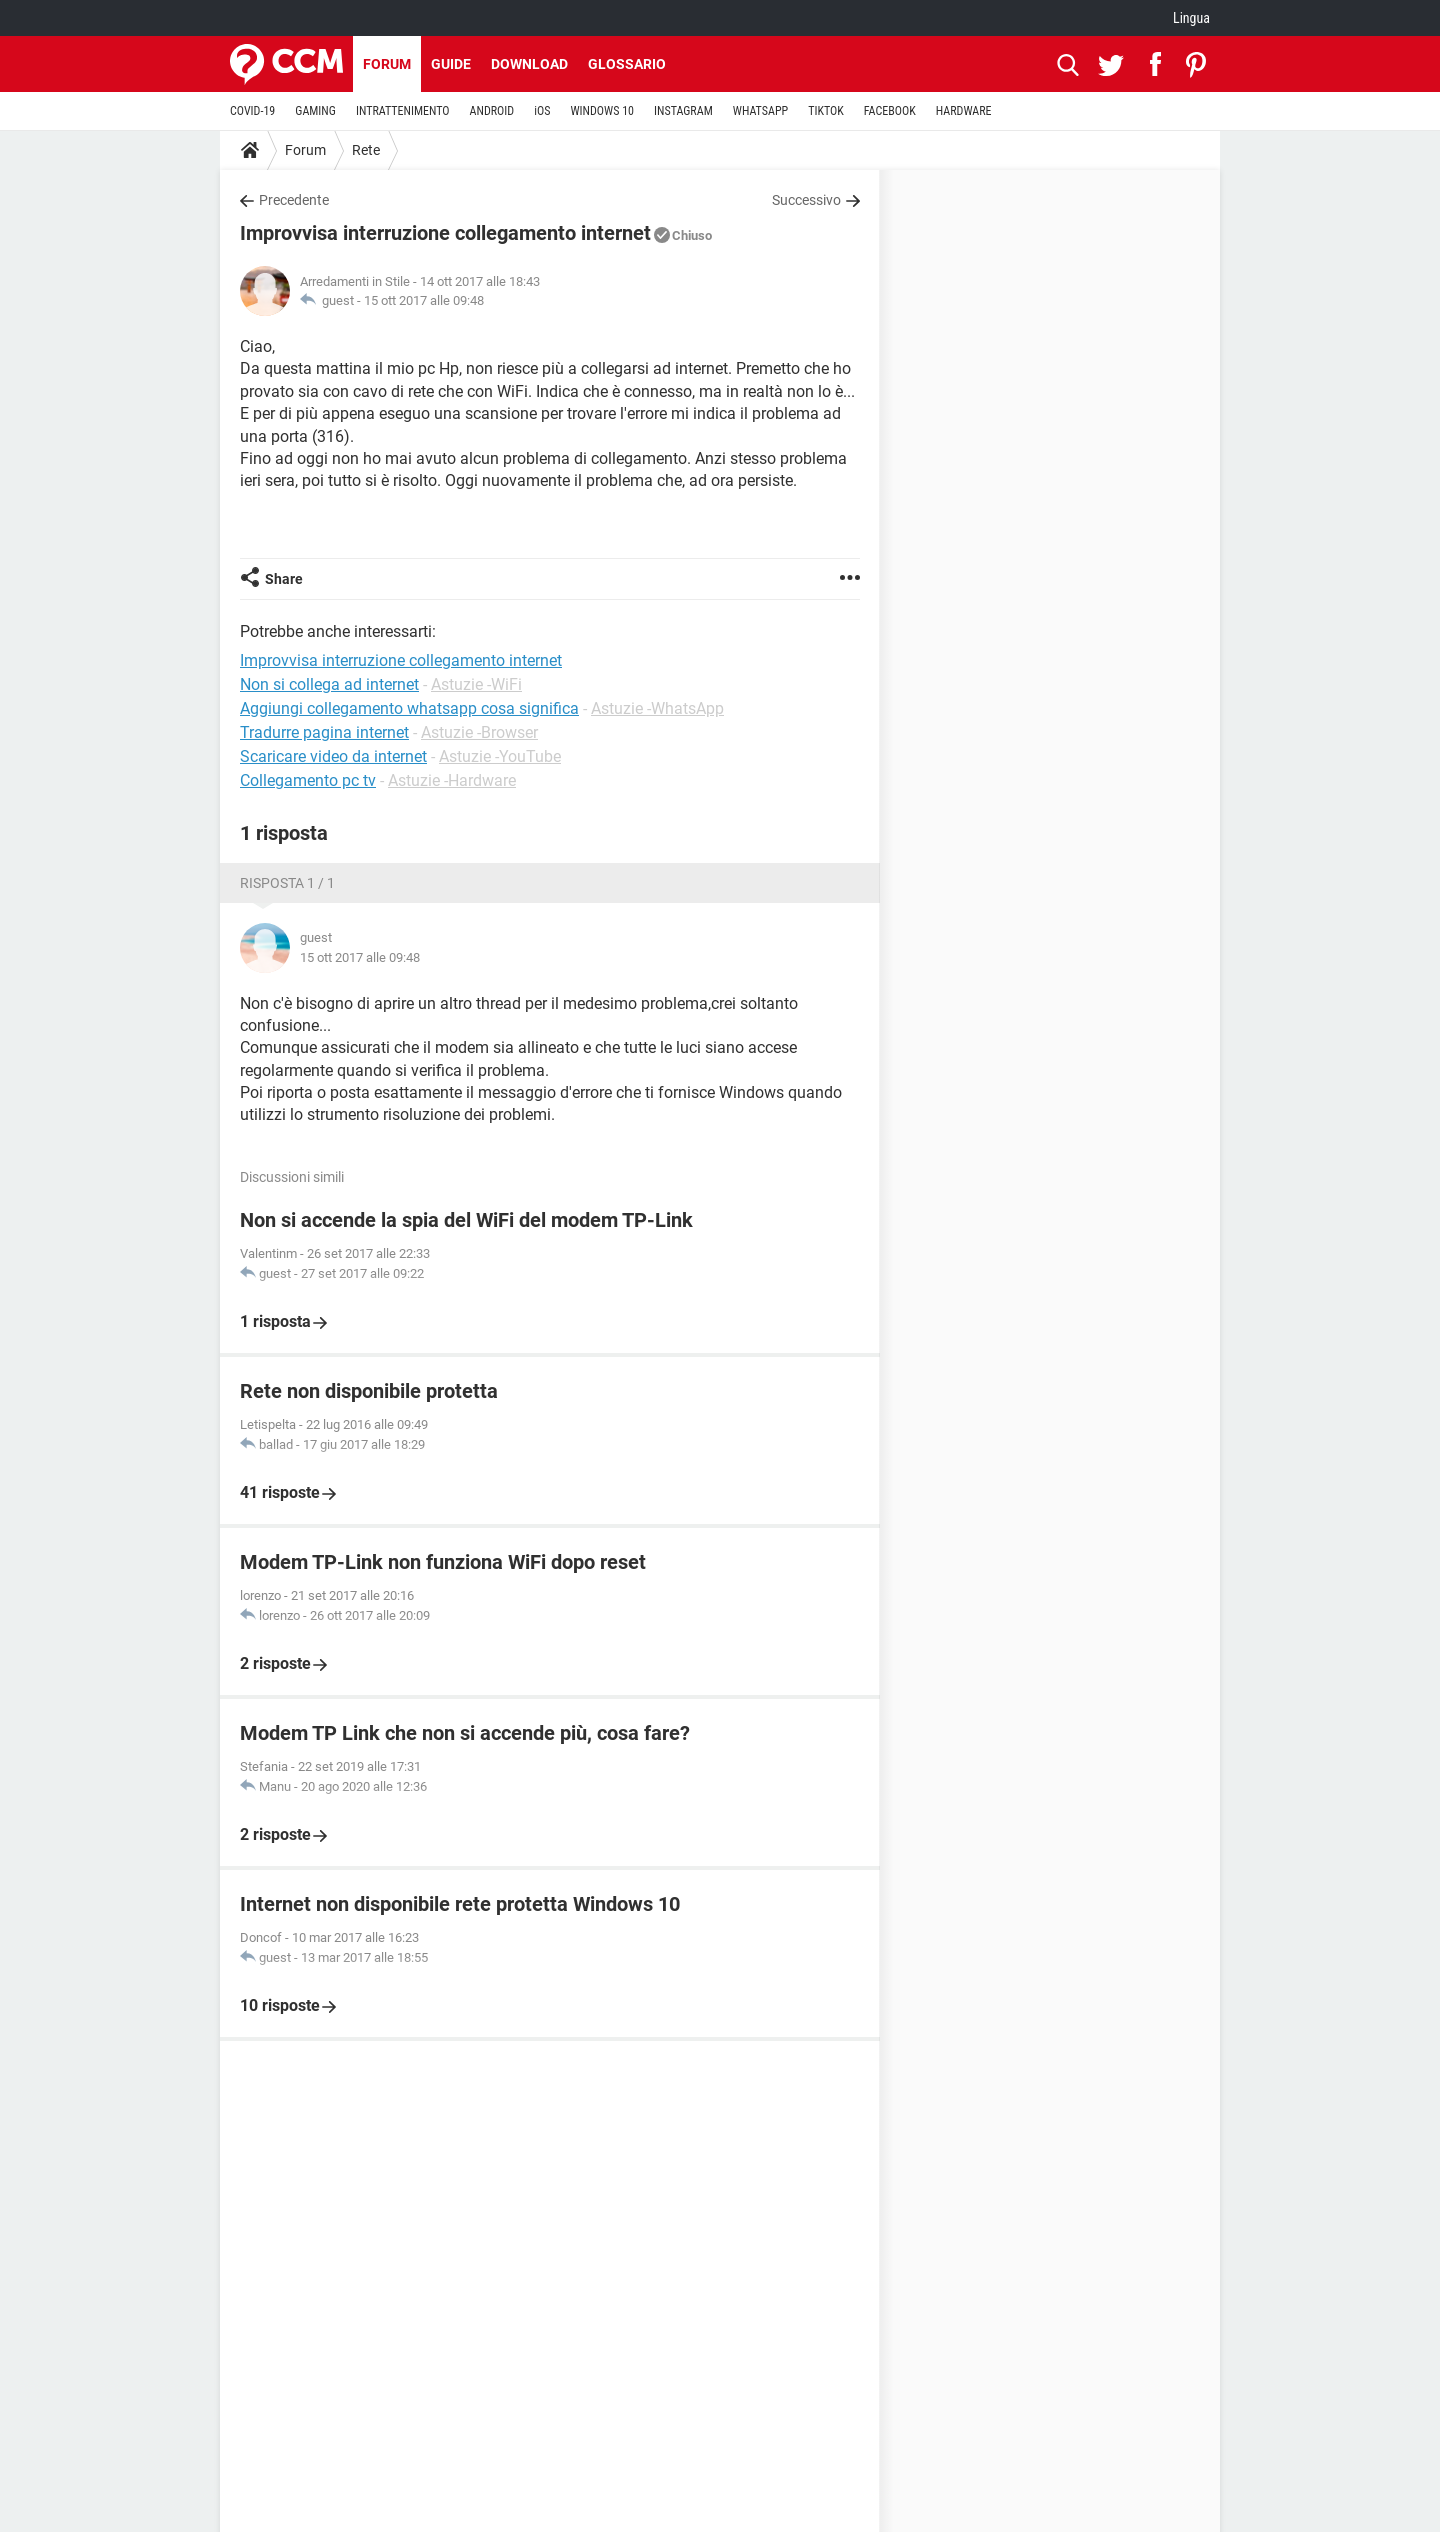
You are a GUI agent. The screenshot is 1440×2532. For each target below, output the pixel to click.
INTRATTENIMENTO (403, 111)
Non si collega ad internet (329, 684)
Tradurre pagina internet (324, 732)
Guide (451, 64)
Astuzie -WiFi (476, 684)
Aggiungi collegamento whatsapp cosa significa (409, 708)
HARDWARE (964, 111)
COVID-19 (252, 111)
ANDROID (492, 111)
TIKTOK (826, 111)
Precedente (294, 200)
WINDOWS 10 (602, 111)
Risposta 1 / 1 (287, 883)
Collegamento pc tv (308, 780)
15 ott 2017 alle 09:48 (424, 300)
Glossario (627, 64)
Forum (387, 64)
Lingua (1191, 18)
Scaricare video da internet (333, 756)
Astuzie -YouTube (500, 756)
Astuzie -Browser (479, 732)
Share (284, 579)
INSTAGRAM (683, 111)
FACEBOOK (890, 111)
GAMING (315, 111)
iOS (542, 111)
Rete (366, 150)
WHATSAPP (760, 111)
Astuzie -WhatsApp (657, 708)
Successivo (806, 200)
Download (529, 64)
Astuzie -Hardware (452, 780)
